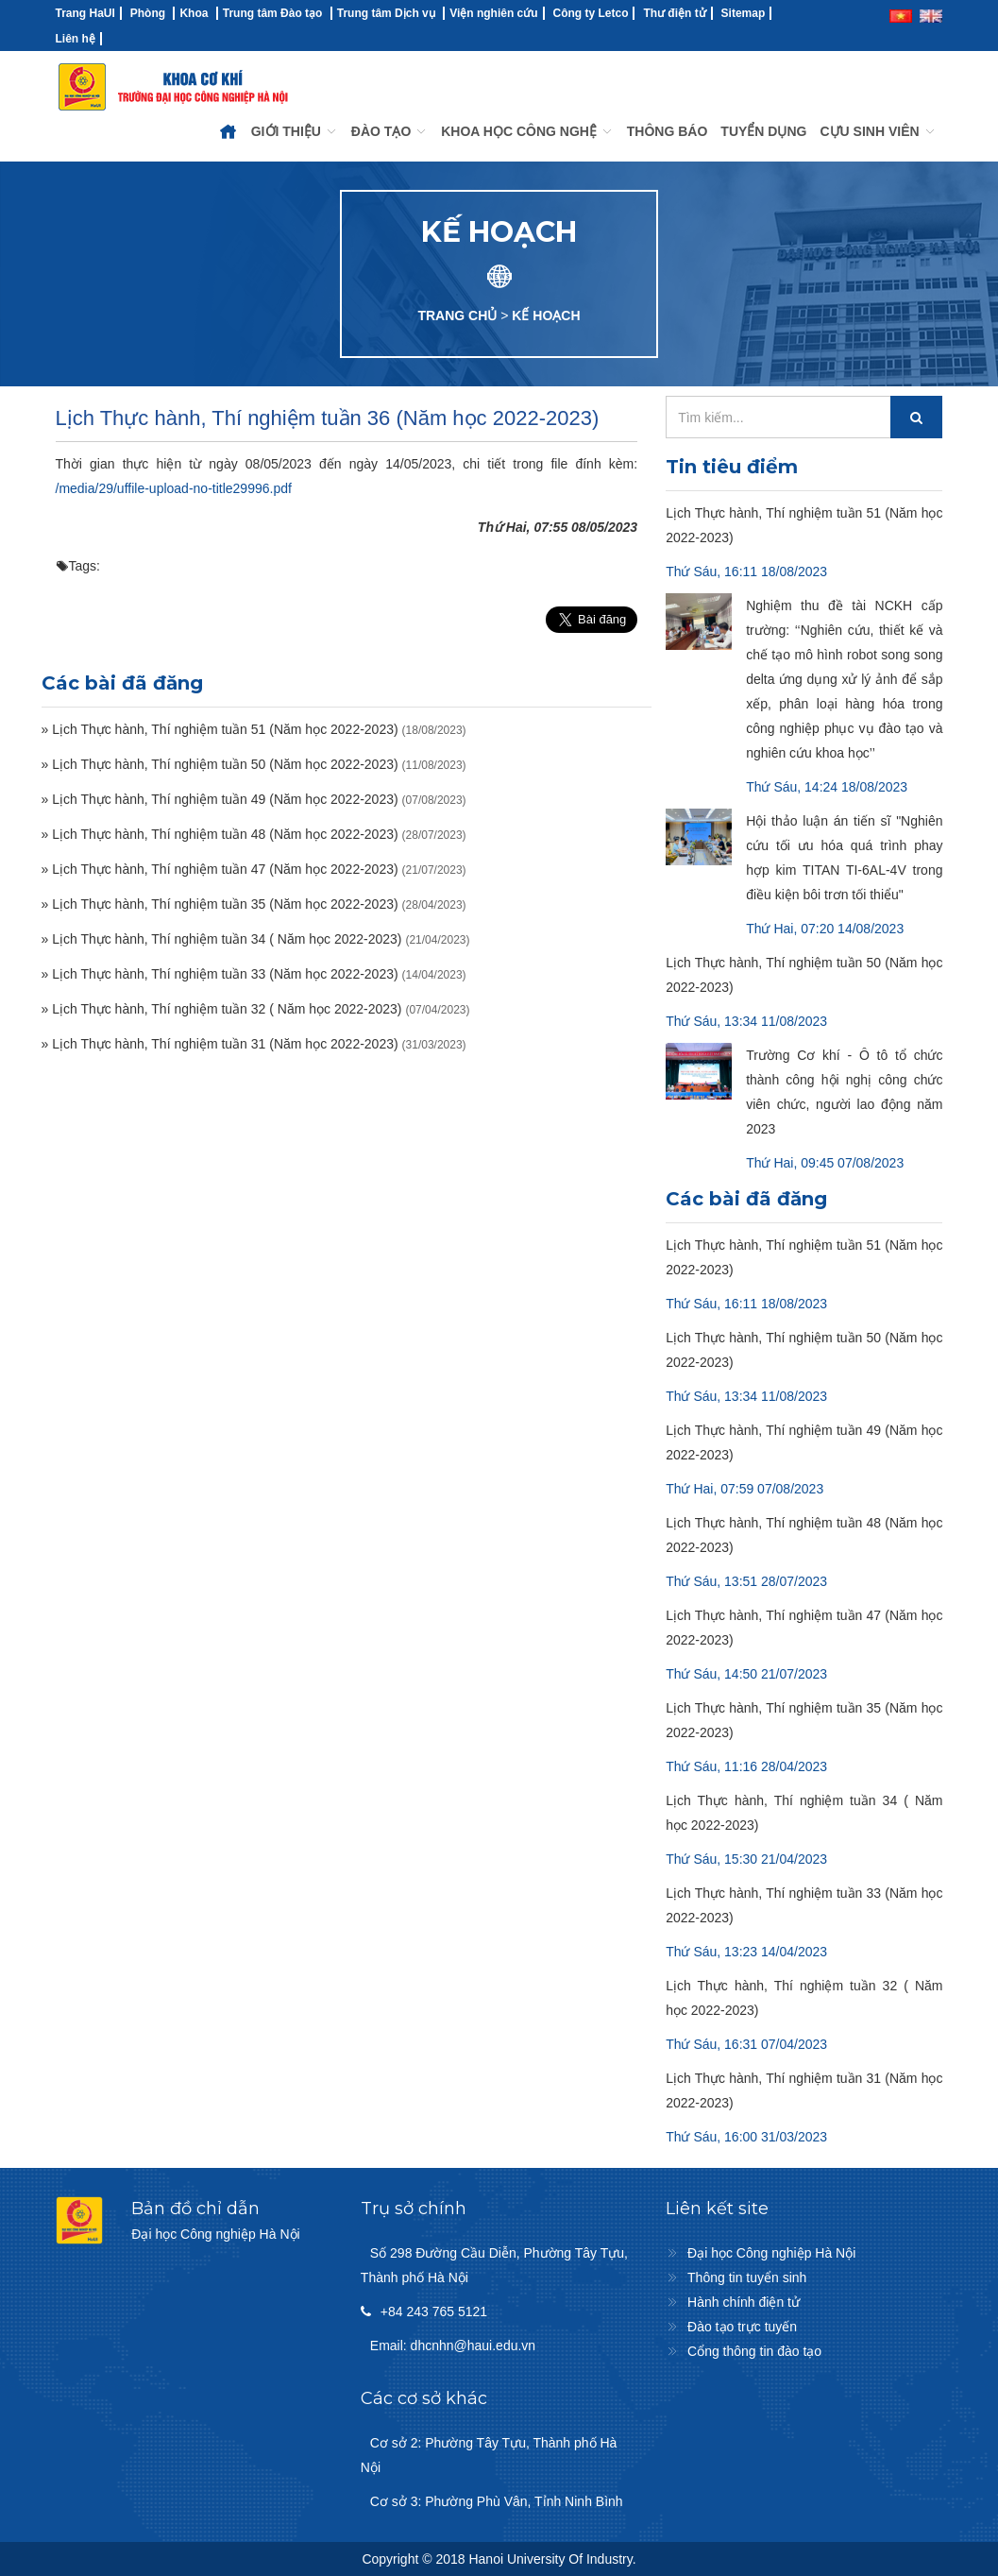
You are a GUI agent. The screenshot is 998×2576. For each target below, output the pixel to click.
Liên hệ (75, 38)
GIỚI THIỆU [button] (294, 131)
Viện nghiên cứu (493, 13)
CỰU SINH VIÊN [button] (878, 131)
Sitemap (743, 13)
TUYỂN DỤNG (763, 131)
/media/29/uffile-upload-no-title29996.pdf (174, 488)
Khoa (193, 13)
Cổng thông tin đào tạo (754, 2351)
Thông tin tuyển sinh (746, 2277)
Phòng (147, 13)
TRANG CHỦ (457, 315)
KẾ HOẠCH (546, 315)
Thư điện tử (674, 13)
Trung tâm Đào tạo (273, 13)
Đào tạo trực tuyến (742, 2326)
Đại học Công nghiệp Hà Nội (771, 2252)
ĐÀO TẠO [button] (389, 131)
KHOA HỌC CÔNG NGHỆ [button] (527, 131)
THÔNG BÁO (667, 131)
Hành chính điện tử (743, 2302)
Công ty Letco (590, 13)
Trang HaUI (85, 13)
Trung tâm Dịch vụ (386, 13)
